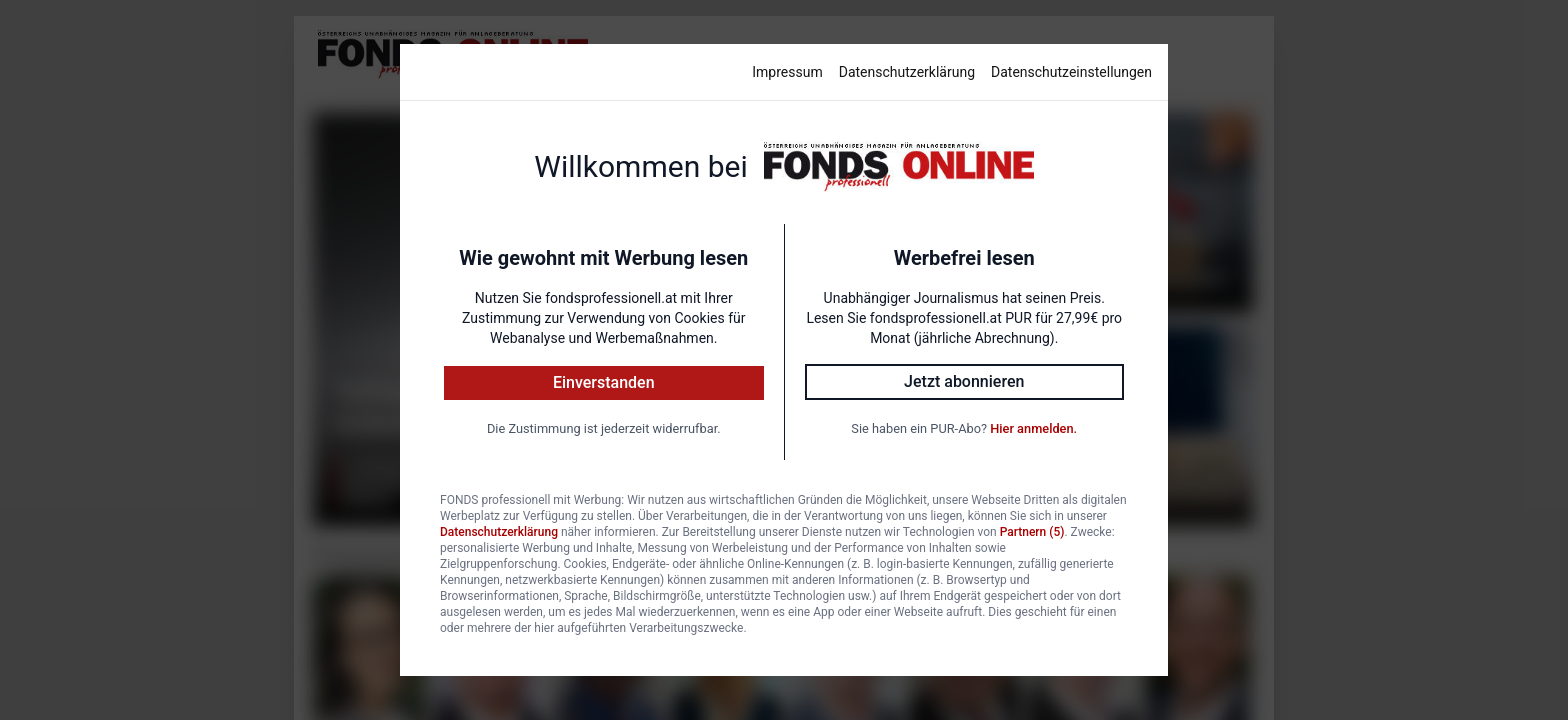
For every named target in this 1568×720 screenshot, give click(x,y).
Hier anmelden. (1033, 428)
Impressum (787, 72)
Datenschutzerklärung (907, 72)
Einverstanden (604, 382)
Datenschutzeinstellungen (1071, 72)
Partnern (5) (1032, 532)
